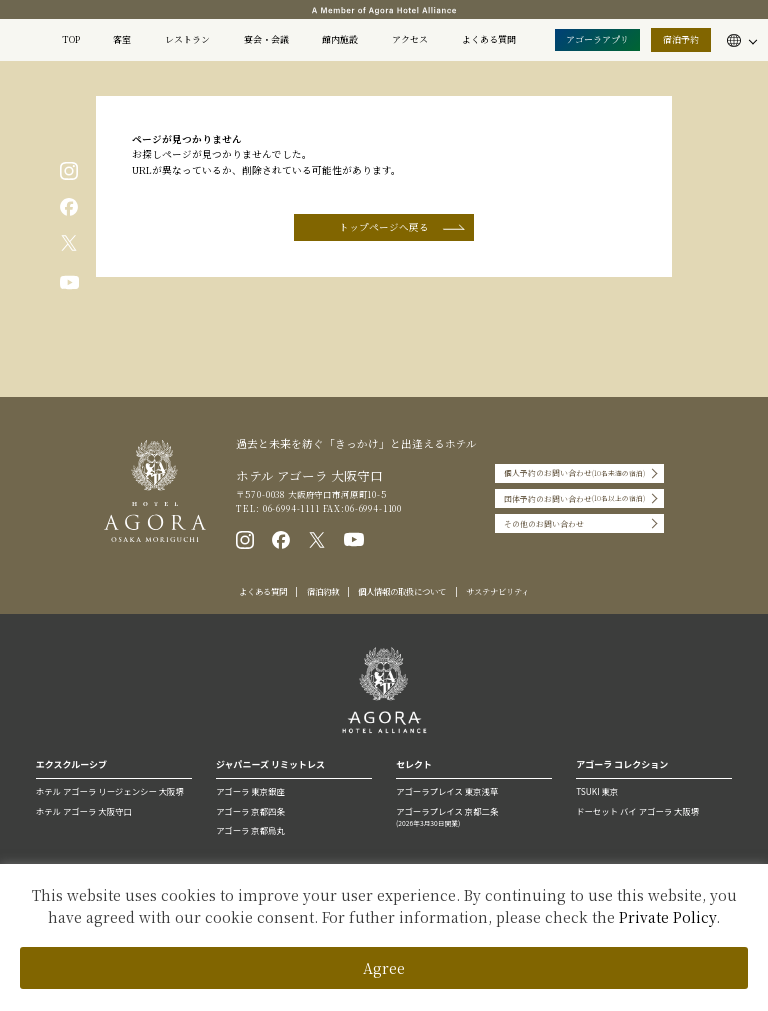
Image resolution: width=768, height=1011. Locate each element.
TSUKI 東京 (597, 791)
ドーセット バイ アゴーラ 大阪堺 (637, 811)
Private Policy (667, 917)
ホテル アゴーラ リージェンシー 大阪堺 (110, 791)
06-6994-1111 (290, 508)
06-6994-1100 (373, 508)
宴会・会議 (266, 39)
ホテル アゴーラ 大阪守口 (84, 811)
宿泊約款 (323, 591)
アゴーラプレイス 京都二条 (474, 817)
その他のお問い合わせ (544, 523)
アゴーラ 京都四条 (250, 811)
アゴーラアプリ (597, 39)
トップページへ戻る (384, 227)
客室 (122, 39)
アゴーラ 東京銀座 (250, 791)
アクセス (410, 39)
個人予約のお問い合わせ (574, 473)
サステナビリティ (497, 591)
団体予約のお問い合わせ (574, 498)
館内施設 (340, 39)
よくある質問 (489, 39)
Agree (384, 968)
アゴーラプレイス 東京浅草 (447, 791)
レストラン (187, 39)
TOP (71, 39)
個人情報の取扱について (402, 591)
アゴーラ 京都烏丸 (250, 830)
